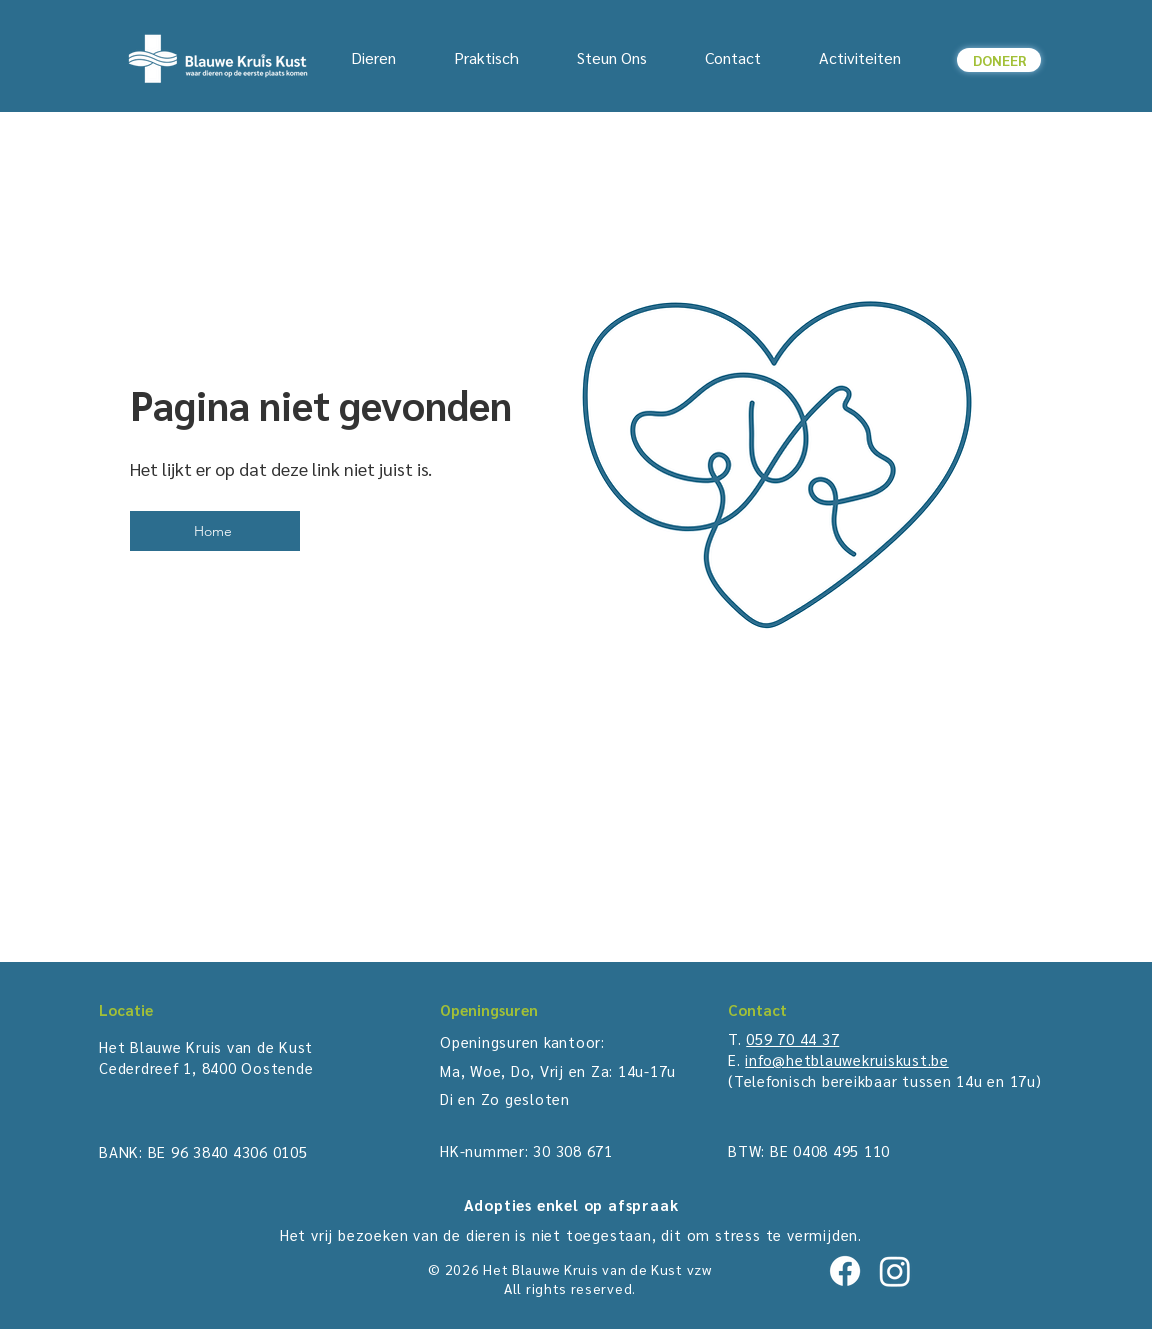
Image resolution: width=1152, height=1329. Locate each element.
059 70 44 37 (792, 1038)
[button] (472, 58)
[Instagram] (895, 1271)
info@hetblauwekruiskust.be (847, 1059)
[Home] (215, 531)
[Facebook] (845, 1271)
